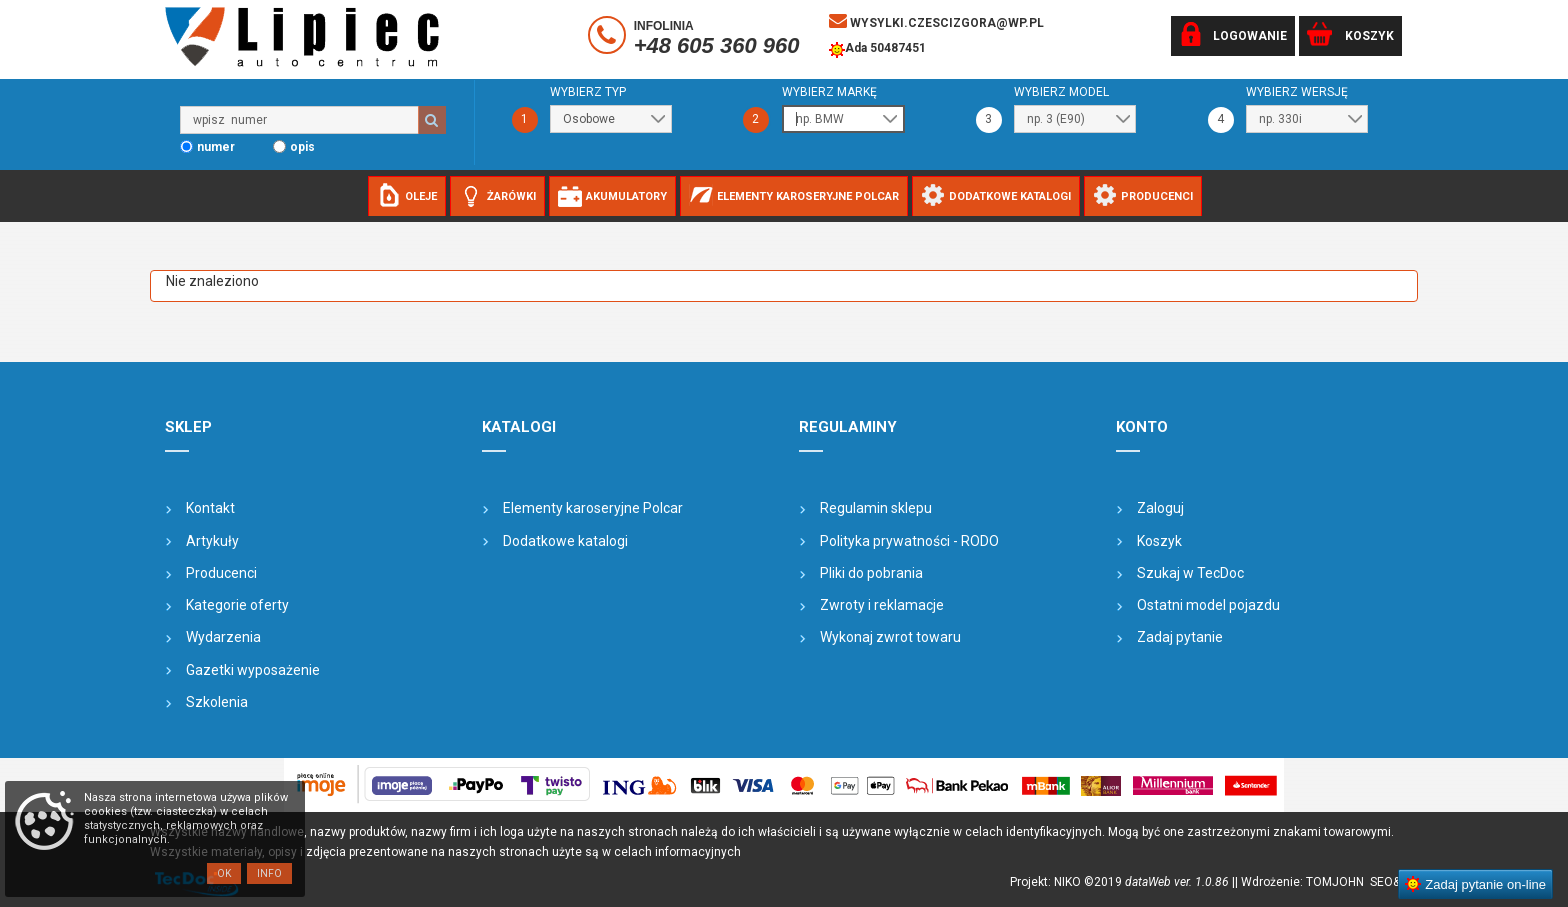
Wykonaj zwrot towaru (890, 637)
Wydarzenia (223, 637)
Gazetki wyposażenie (253, 670)
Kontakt (210, 508)
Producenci (221, 573)
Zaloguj (1160, 508)
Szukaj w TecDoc (1190, 573)
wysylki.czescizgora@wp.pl (936, 21)
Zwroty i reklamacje (882, 605)
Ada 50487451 (877, 50)
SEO (1381, 882)
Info (269, 873)
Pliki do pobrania (871, 573)
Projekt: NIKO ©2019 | (1122, 882)
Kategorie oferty (237, 605)
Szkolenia (217, 702)
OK (224, 873)
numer (216, 147)
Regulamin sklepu (876, 508)
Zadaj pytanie (1180, 637)
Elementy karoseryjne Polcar (593, 508)
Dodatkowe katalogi (565, 541)
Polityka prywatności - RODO (909, 541)
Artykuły (212, 541)
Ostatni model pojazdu (1208, 605)
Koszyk (1159, 541)
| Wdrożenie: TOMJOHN (1302, 882)
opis (302, 147)
